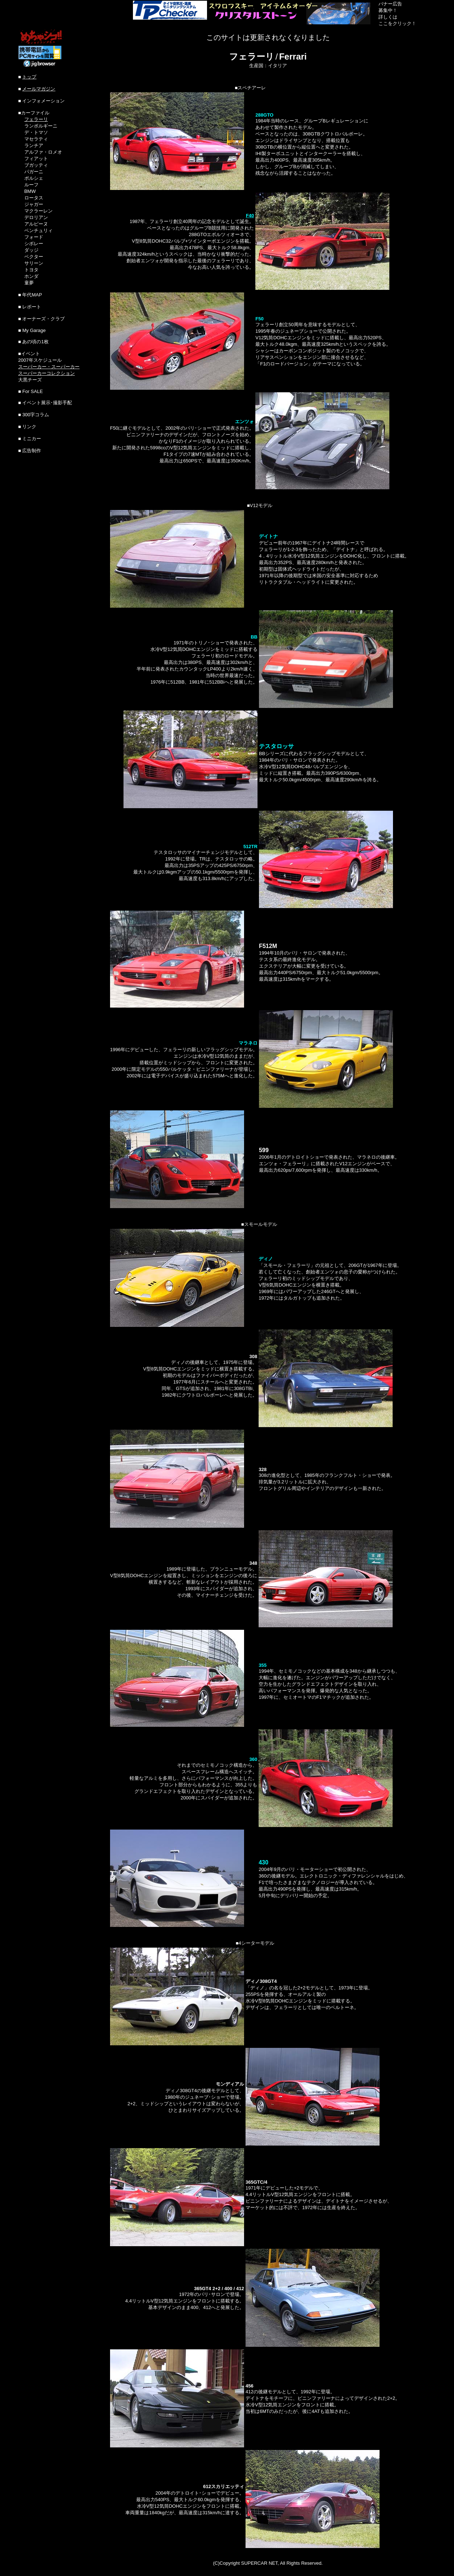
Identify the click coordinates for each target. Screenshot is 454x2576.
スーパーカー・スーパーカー (49, 366)
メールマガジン (38, 89)
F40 (250, 215)
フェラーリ (36, 119)
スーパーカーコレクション (46, 373)
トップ (29, 77)
